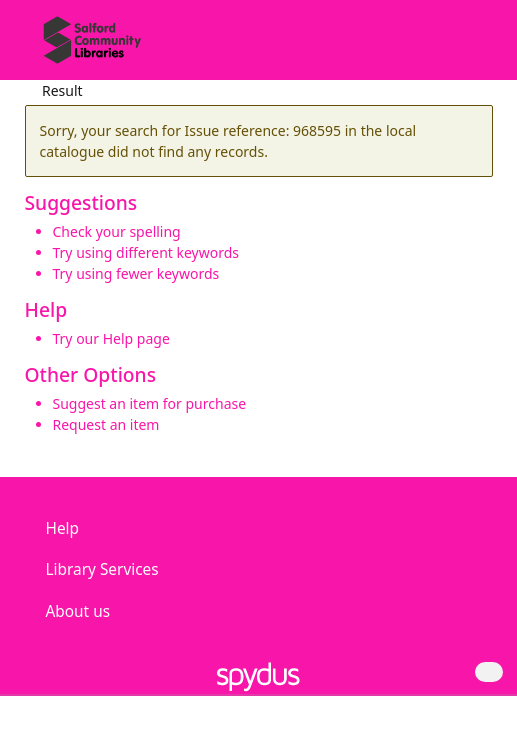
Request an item (106, 424)
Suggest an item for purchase (150, 403)
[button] (447, 47)
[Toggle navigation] (471, 47)
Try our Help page (111, 338)
